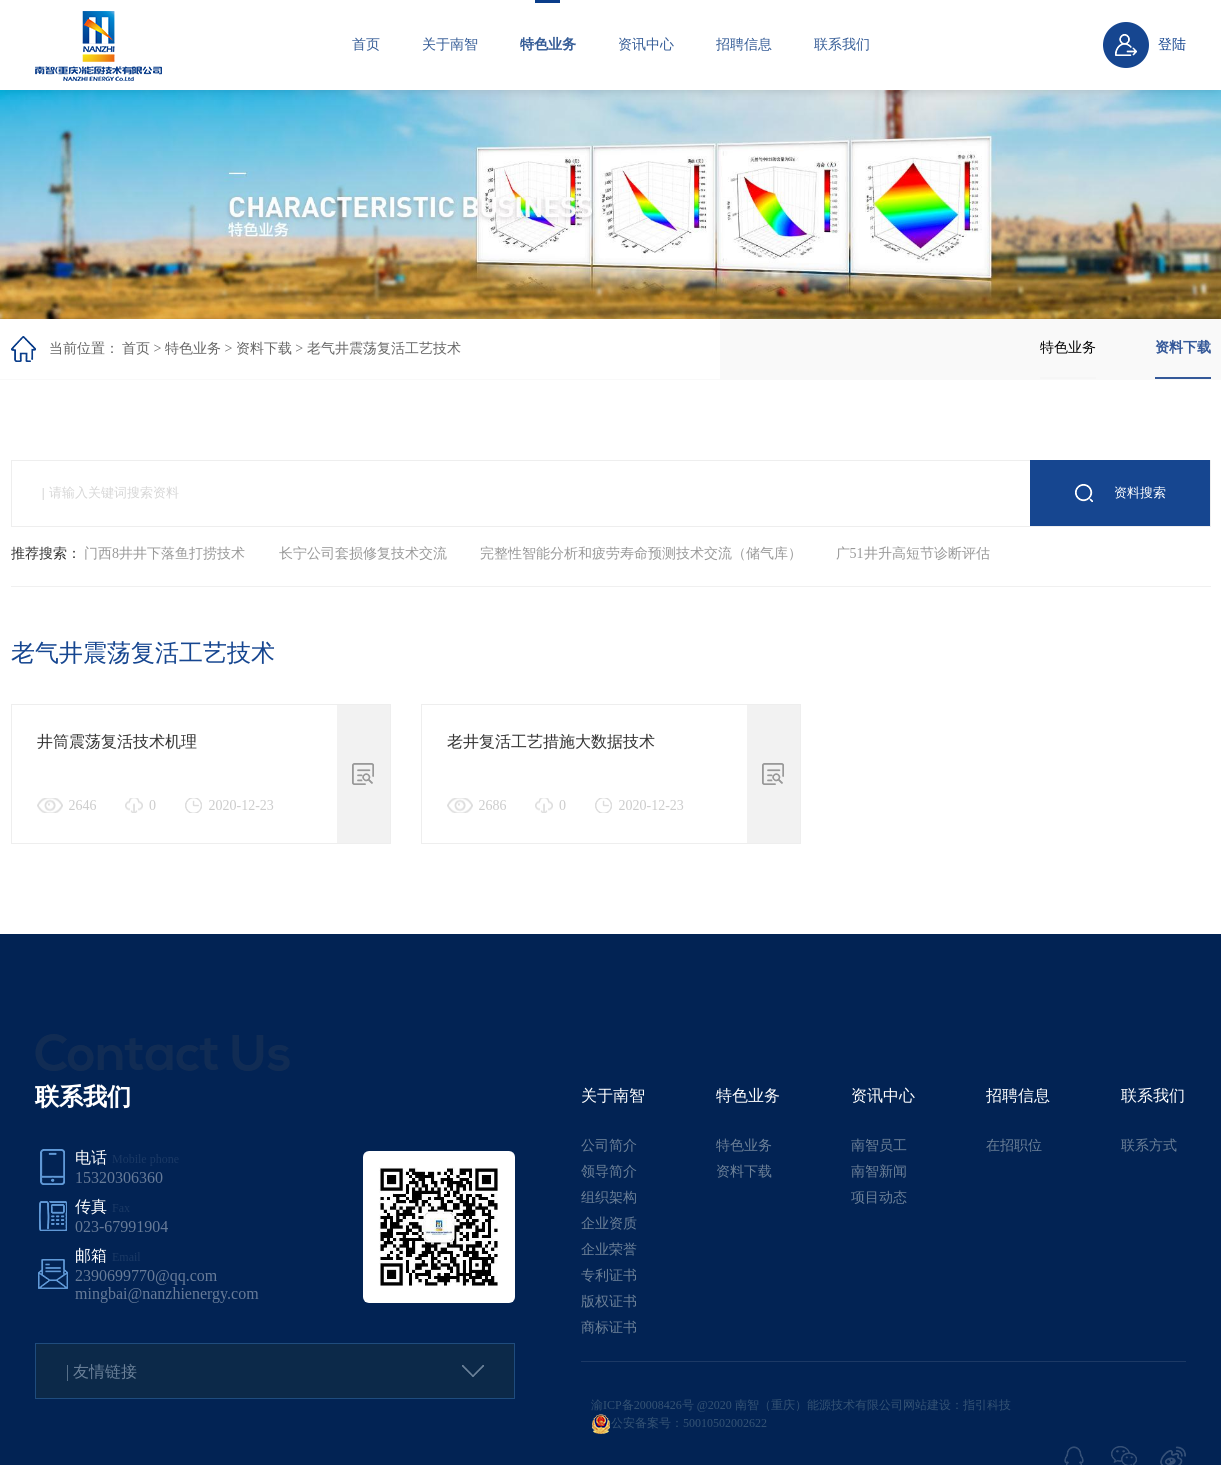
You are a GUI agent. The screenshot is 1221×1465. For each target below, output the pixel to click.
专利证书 (609, 1275)
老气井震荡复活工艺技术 (384, 348)
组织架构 (609, 1197)
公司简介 (609, 1145)
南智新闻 (879, 1171)
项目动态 (879, 1197)
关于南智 (450, 44)
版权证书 (609, 1301)
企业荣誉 (609, 1249)
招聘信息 (744, 44)
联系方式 (1149, 1145)
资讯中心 (646, 44)
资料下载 (264, 348)
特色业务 (548, 44)
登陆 (1172, 44)
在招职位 (1014, 1145)
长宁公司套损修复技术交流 (363, 553)
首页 (366, 44)
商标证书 (609, 1327)
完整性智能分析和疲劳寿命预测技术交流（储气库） (641, 553)
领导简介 (609, 1171)
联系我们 (842, 44)
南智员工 (879, 1145)
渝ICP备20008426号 (642, 1405)
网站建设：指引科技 (957, 1405)
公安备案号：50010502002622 (679, 1423)
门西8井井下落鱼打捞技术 (164, 553)
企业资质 (609, 1223)
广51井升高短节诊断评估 (913, 553)
